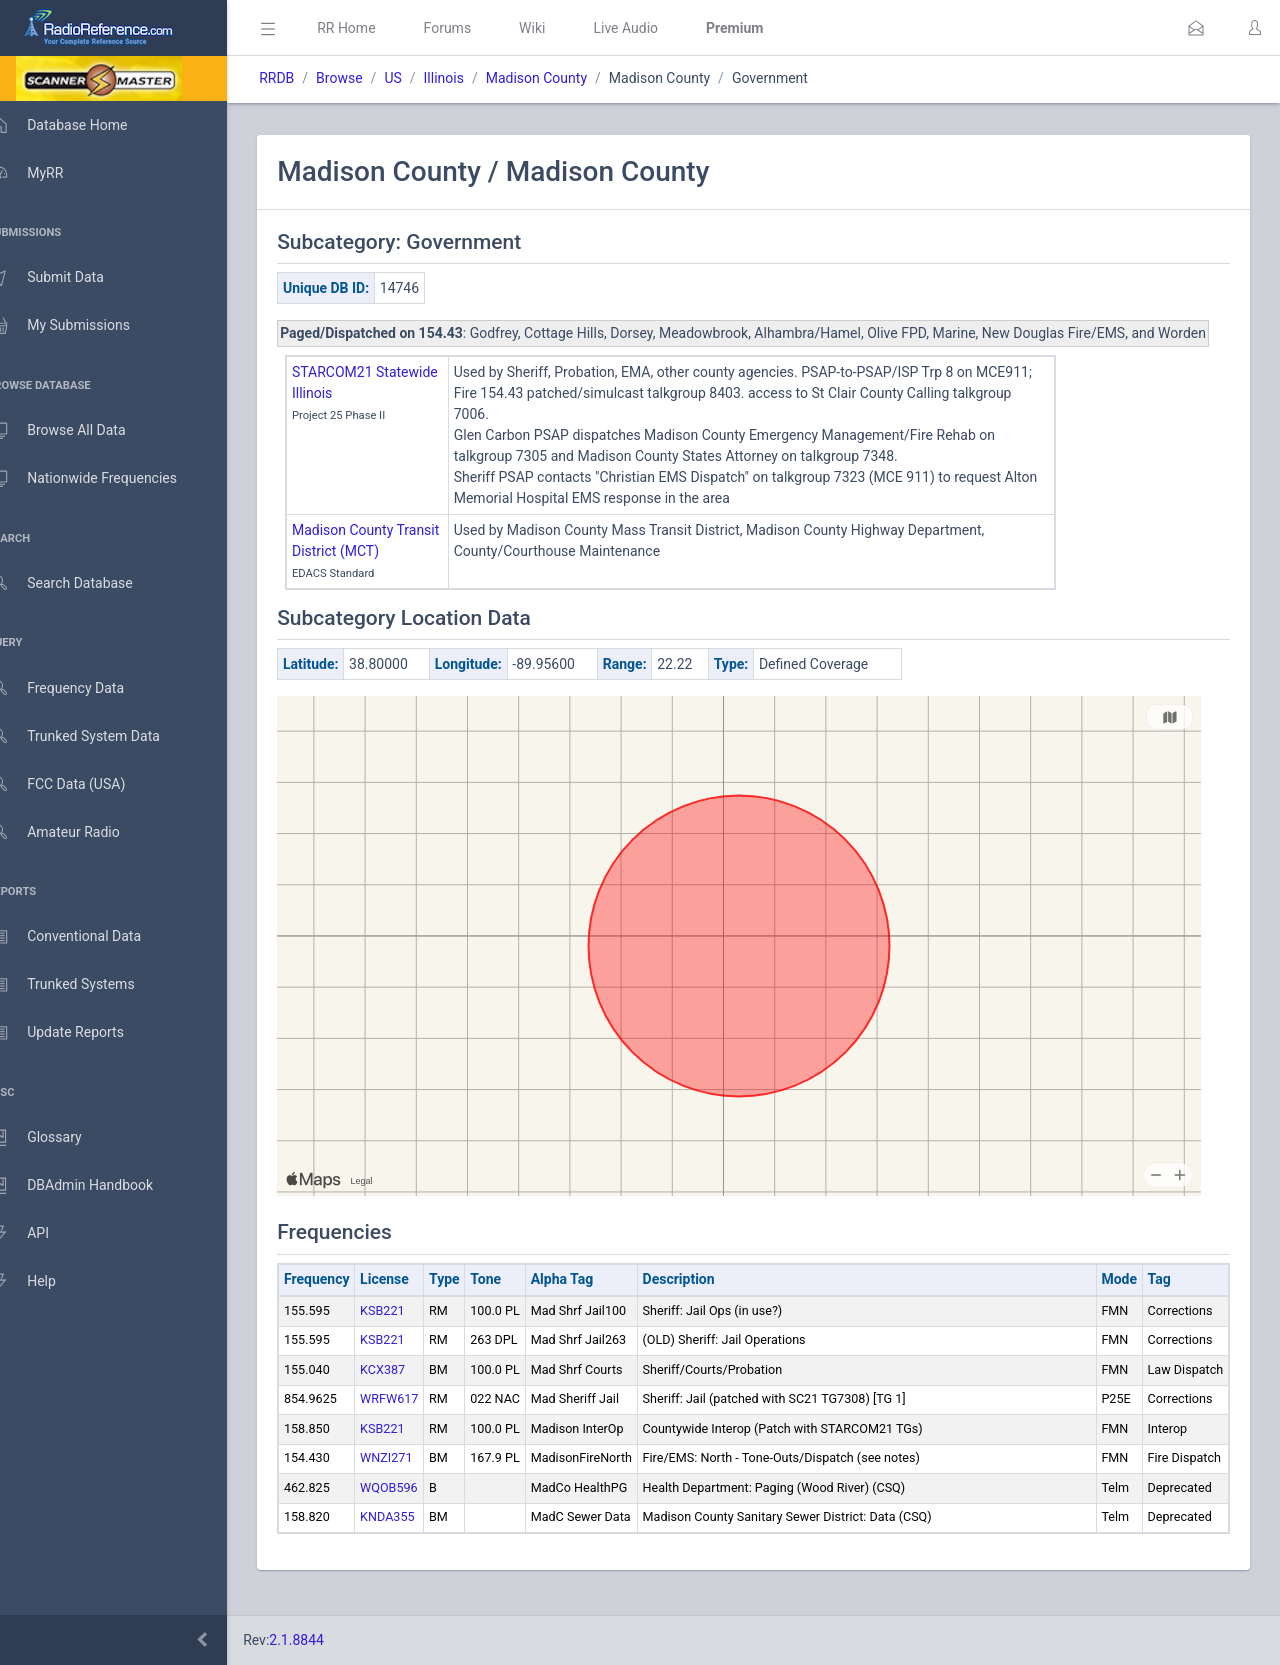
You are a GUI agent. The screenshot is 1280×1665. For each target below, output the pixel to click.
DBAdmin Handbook (91, 1186)
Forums (476, 28)
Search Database (81, 583)
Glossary (55, 1138)
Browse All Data (77, 431)
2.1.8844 (325, 1640)
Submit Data (66, 278)
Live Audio (654, 28)
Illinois (472, 78)
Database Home (78, 125)
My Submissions (79, 326)
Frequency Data (76, 688)
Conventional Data (85, 937)
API (39, 1234)
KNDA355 (416, 1537)
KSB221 (411, 1331)
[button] (1196, 28)
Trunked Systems (81, 985)
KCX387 (411, 1390)
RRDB (305, 78)
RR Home (375, 28)
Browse (368, 78)
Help (42, 1282)
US (421, 78)
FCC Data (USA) (77, 784)
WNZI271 (415, 1478)
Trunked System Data (94, 736)
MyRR (46, 173)
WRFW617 (418, 1419)
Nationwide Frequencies (103, 479)
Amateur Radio (74, 832)
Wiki (561, 28)
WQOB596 (418, 1508)
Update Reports (76, 1033)
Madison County (565, 78)
